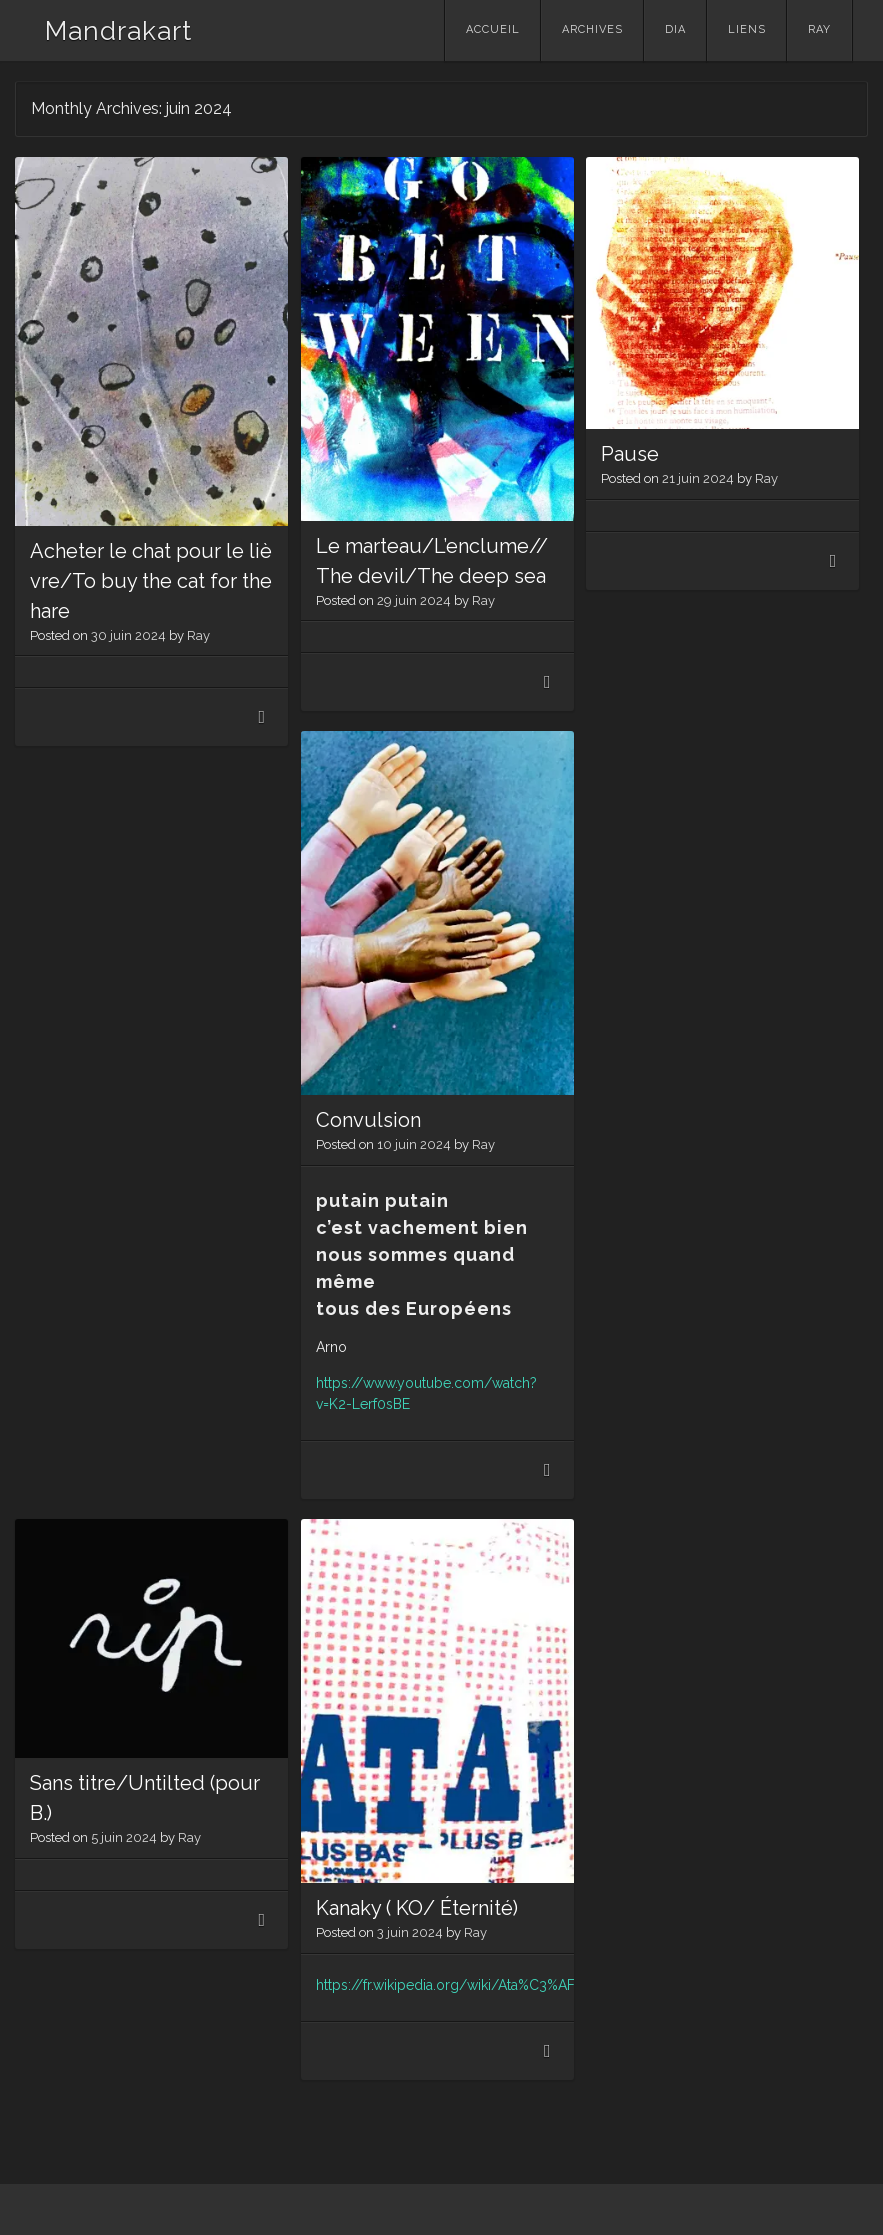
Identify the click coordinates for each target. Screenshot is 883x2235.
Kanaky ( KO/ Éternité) (417, 1908)
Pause (630, 454)
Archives (592, 29)
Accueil (493, 29)
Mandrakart (118, 31)
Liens (747, 29)
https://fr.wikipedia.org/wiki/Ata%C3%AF (445, 1985)
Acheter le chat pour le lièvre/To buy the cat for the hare (151, 581)
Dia (675, 29)
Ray (819, 29)
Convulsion (368, 1120)
